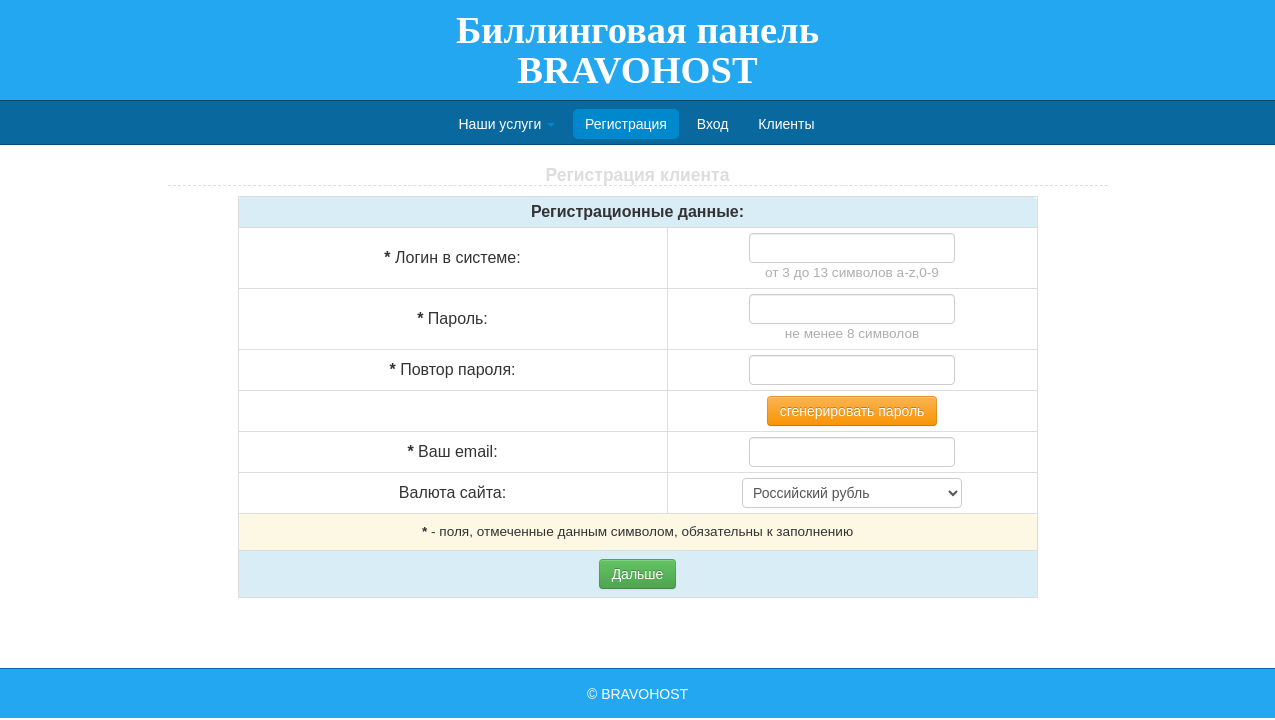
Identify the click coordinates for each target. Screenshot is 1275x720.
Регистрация (626, 124)
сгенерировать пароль (852, 411)
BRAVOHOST (644, 694)
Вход (713, 124)
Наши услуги (507, 124)
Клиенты (786, 124)
